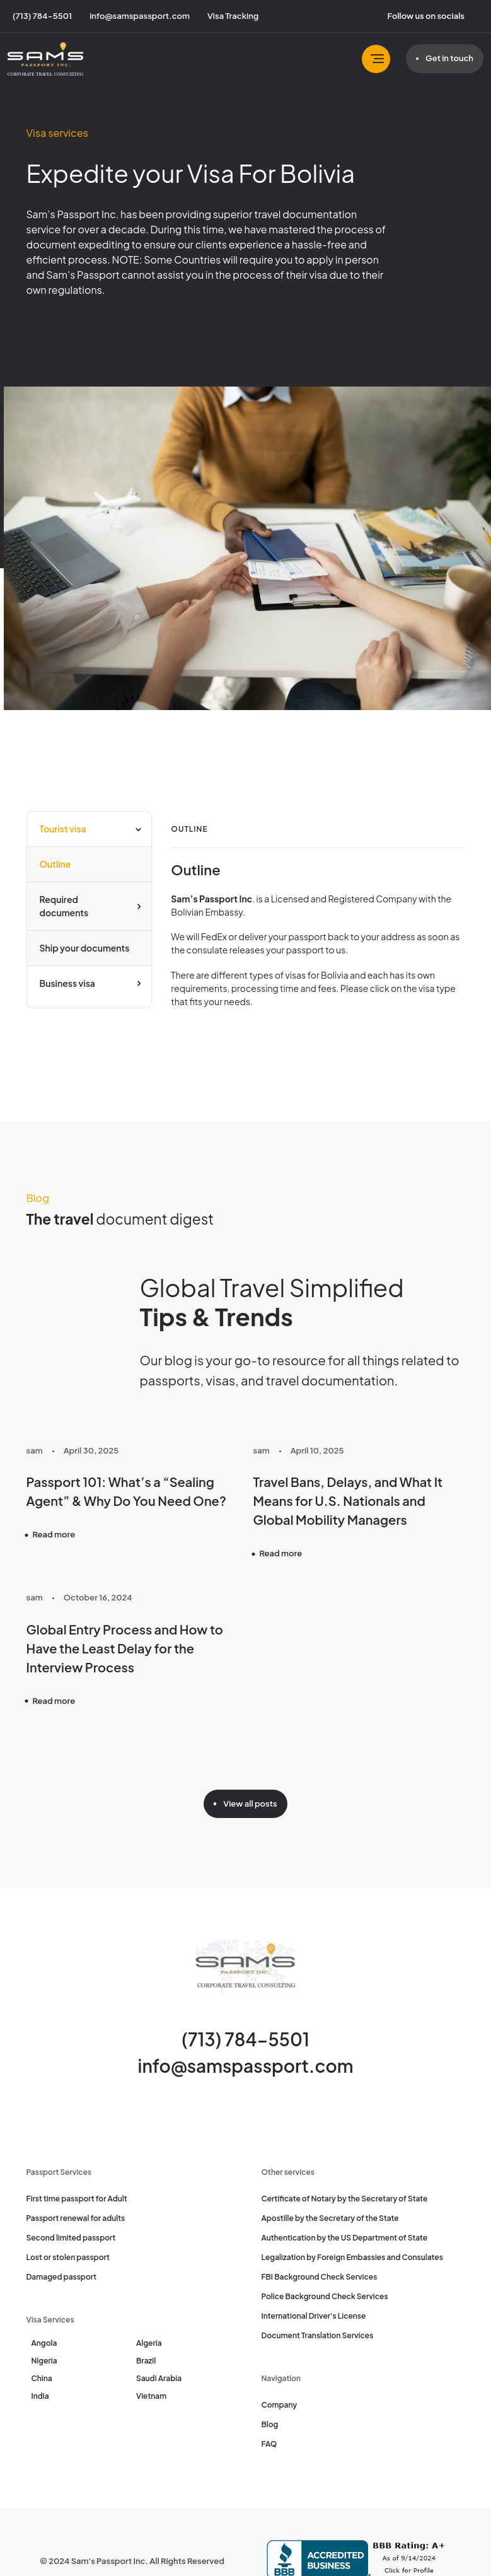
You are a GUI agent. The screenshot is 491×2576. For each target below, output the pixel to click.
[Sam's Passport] (45, 59)
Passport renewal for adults (75, 2218)
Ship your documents (85, 947)
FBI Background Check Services (320, 2277)
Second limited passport (71, 2237)
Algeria (149, 2343)
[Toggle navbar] (376, 59)
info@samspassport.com (246, 2065)
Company (279, 2405)
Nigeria (44, 2360)
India (40, 2396)
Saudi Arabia (159, 2378)
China (42, 2378)
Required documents (64, 906)
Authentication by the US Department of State (345, 2237)
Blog (270, 2424)
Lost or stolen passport (68, 2257)
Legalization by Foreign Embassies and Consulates (352, 2257)
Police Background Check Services (325, 2296)
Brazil (146, 2360)
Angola (44, 2343)
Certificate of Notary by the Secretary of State (345, 2198)
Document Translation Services (318, 2335)
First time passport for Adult (76, 2198)
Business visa (67, 983)
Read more (54, 1534)
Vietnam (151, 2396)
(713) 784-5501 (245, 2039)
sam (34, 1450)
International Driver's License (314, 2316)
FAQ (269, 2444)
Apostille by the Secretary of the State (330, 2218)
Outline (55, 864)
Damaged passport (61, 2277)
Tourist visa (63, 828)
